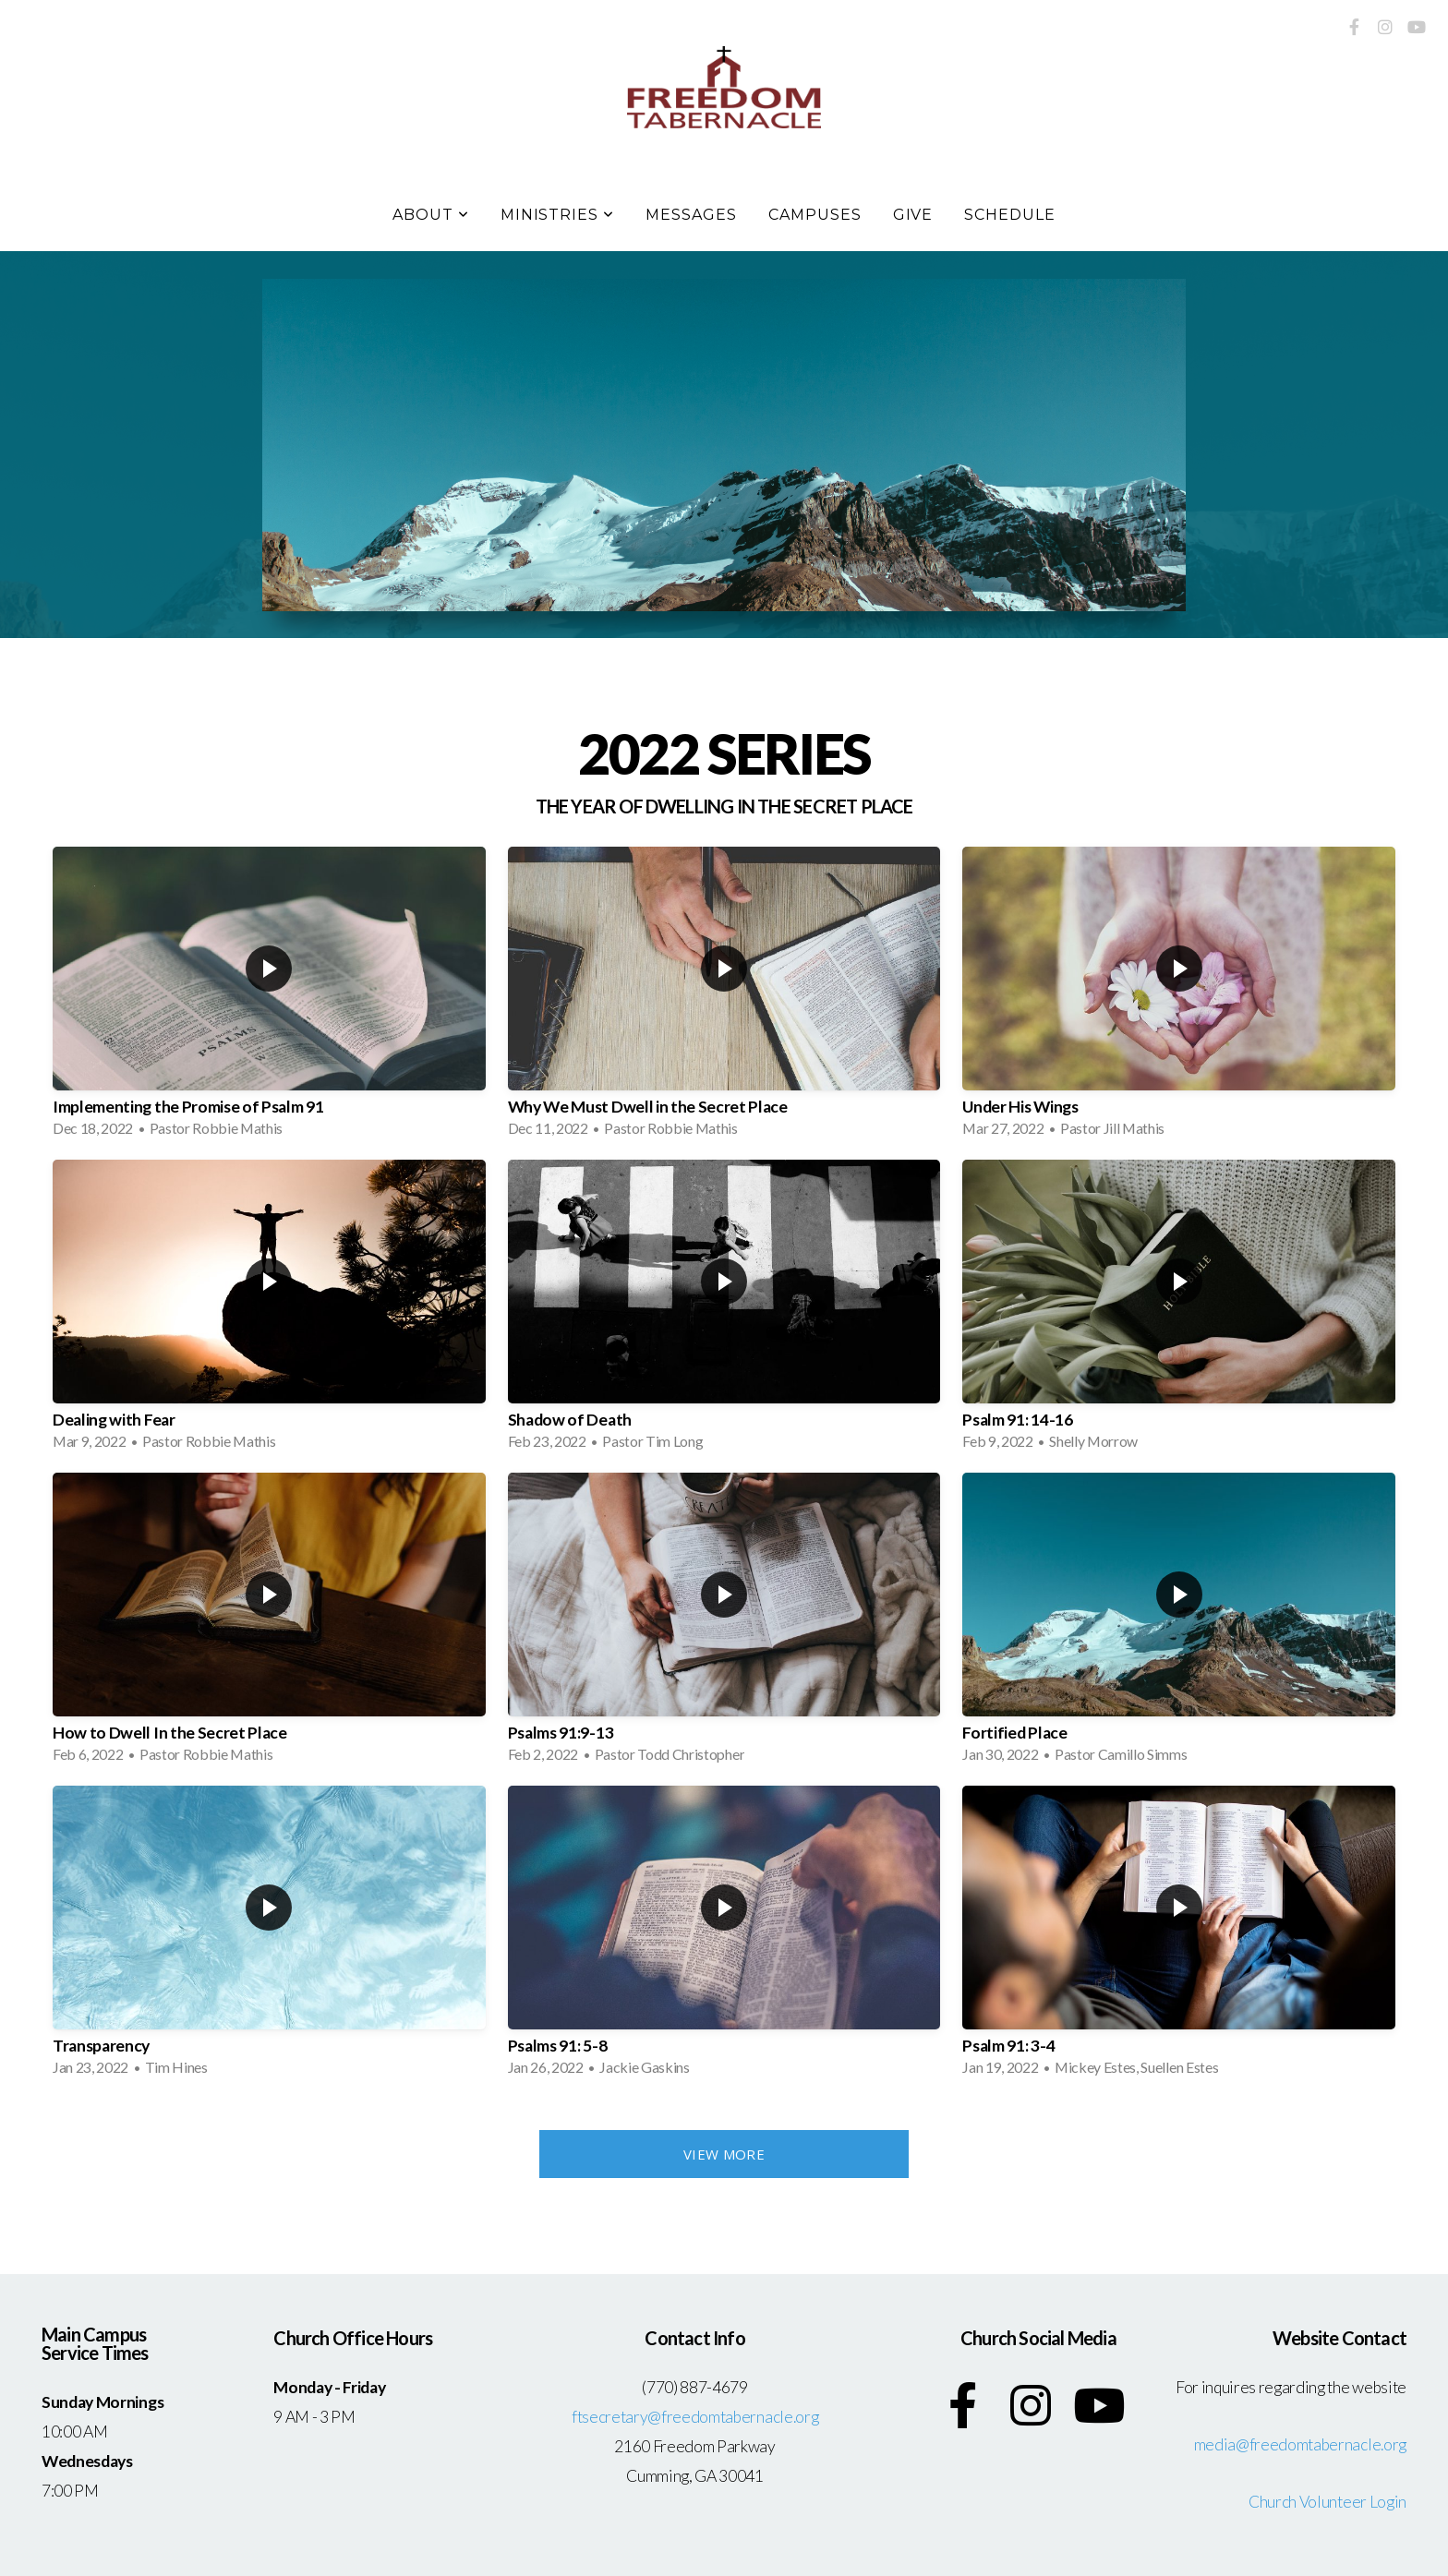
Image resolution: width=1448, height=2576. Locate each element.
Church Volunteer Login (1327, 2501)
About (430, 214)
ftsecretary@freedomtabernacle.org (695, 2416)
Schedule (1010, 214)
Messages (691, 214)
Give (913, 214)
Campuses (815, 214)
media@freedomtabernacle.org (1300, 2444)
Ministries (558, 214)
